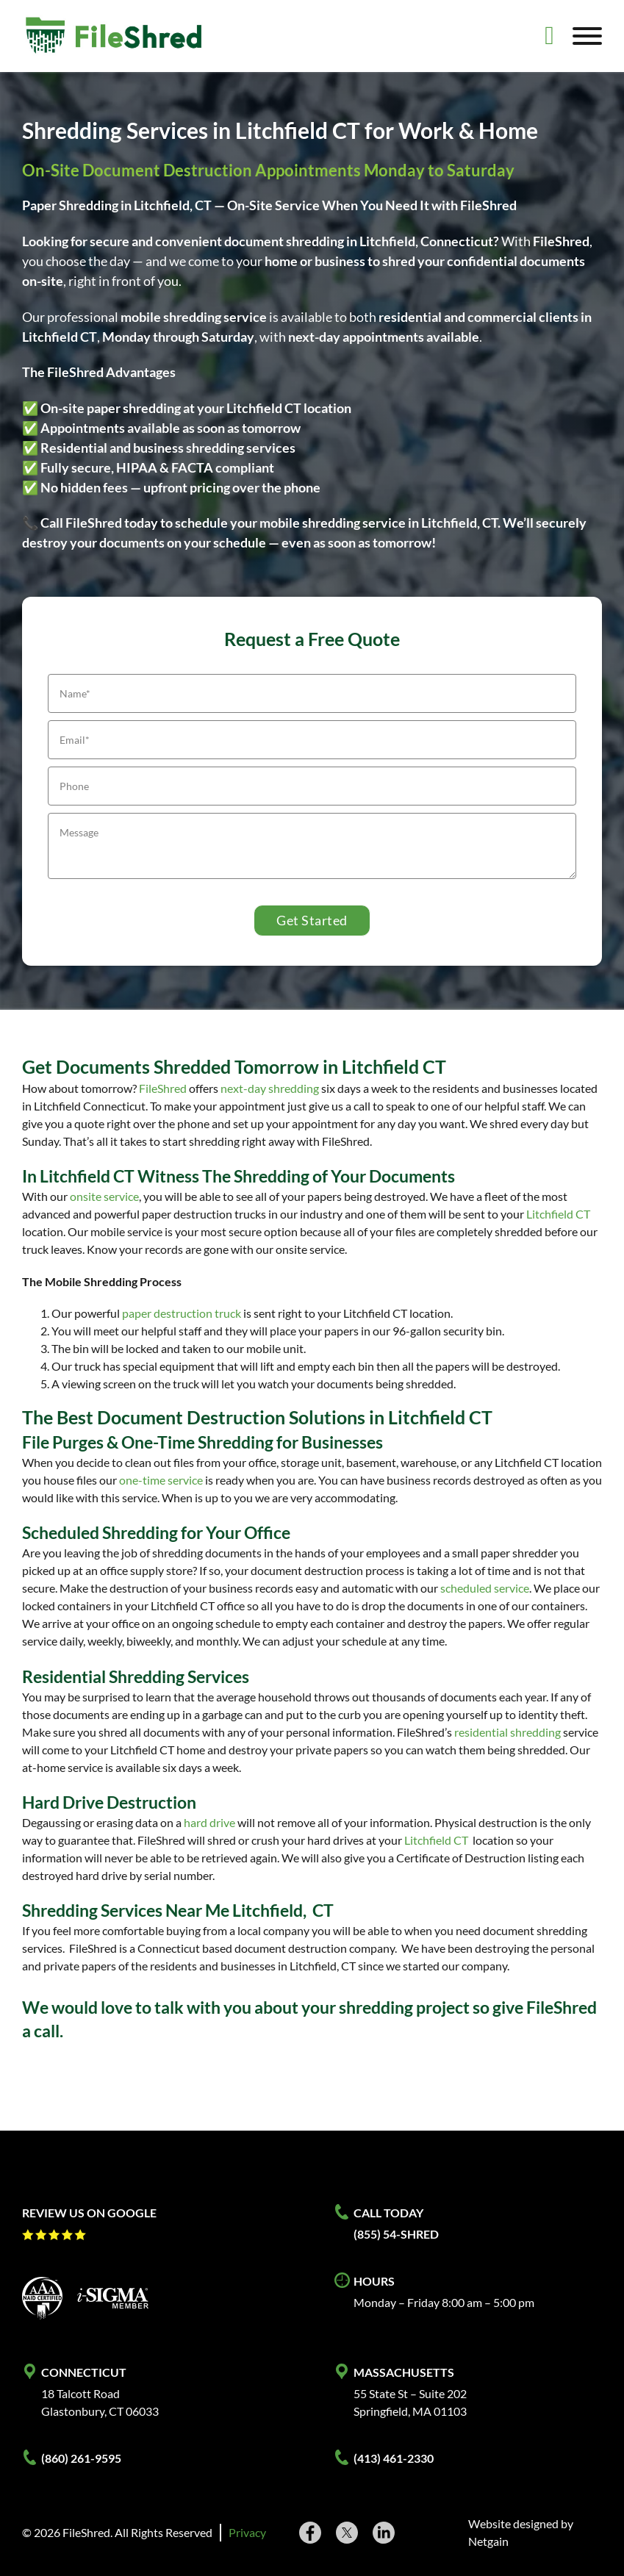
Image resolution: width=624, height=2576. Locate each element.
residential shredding (507, 1732)
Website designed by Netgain (520, 2532)
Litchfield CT (558, 1214)
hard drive (209, 1822)
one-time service (161, 1480)
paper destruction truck (181, 1313)
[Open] (587, 36)
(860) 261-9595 (81, 2458)
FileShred (163, 1088)
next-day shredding (269, 1088)
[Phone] (312, 786)
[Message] (312, 846)
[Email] (312, 739)
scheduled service (484, 1588)
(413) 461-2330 (394, 2458)
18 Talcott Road (80, 2393)
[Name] (312, 693)
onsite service (104, 1196)
